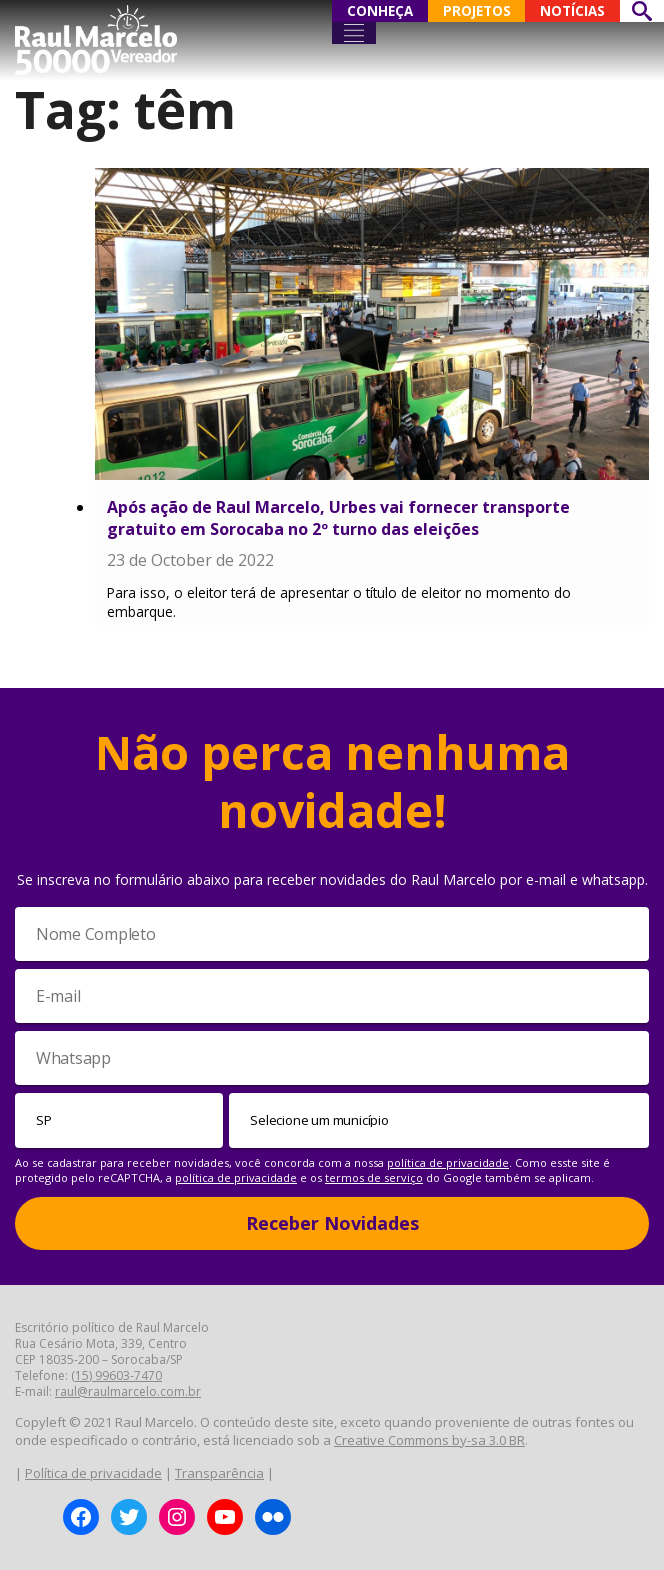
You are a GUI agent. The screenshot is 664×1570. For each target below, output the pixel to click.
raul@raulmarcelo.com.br (128, 1391)
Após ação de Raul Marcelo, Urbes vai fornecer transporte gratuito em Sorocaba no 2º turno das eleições (338, 518)
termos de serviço (374, 1177)
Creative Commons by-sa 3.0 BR (429, 1440)
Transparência (219, 1473)
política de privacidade (448, 1162)
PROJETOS (477, 11)
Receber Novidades (332, 1223)
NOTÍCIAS (572, 11)
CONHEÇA (380, 11)
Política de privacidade (93, 1473)
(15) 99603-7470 (116, 1375)
